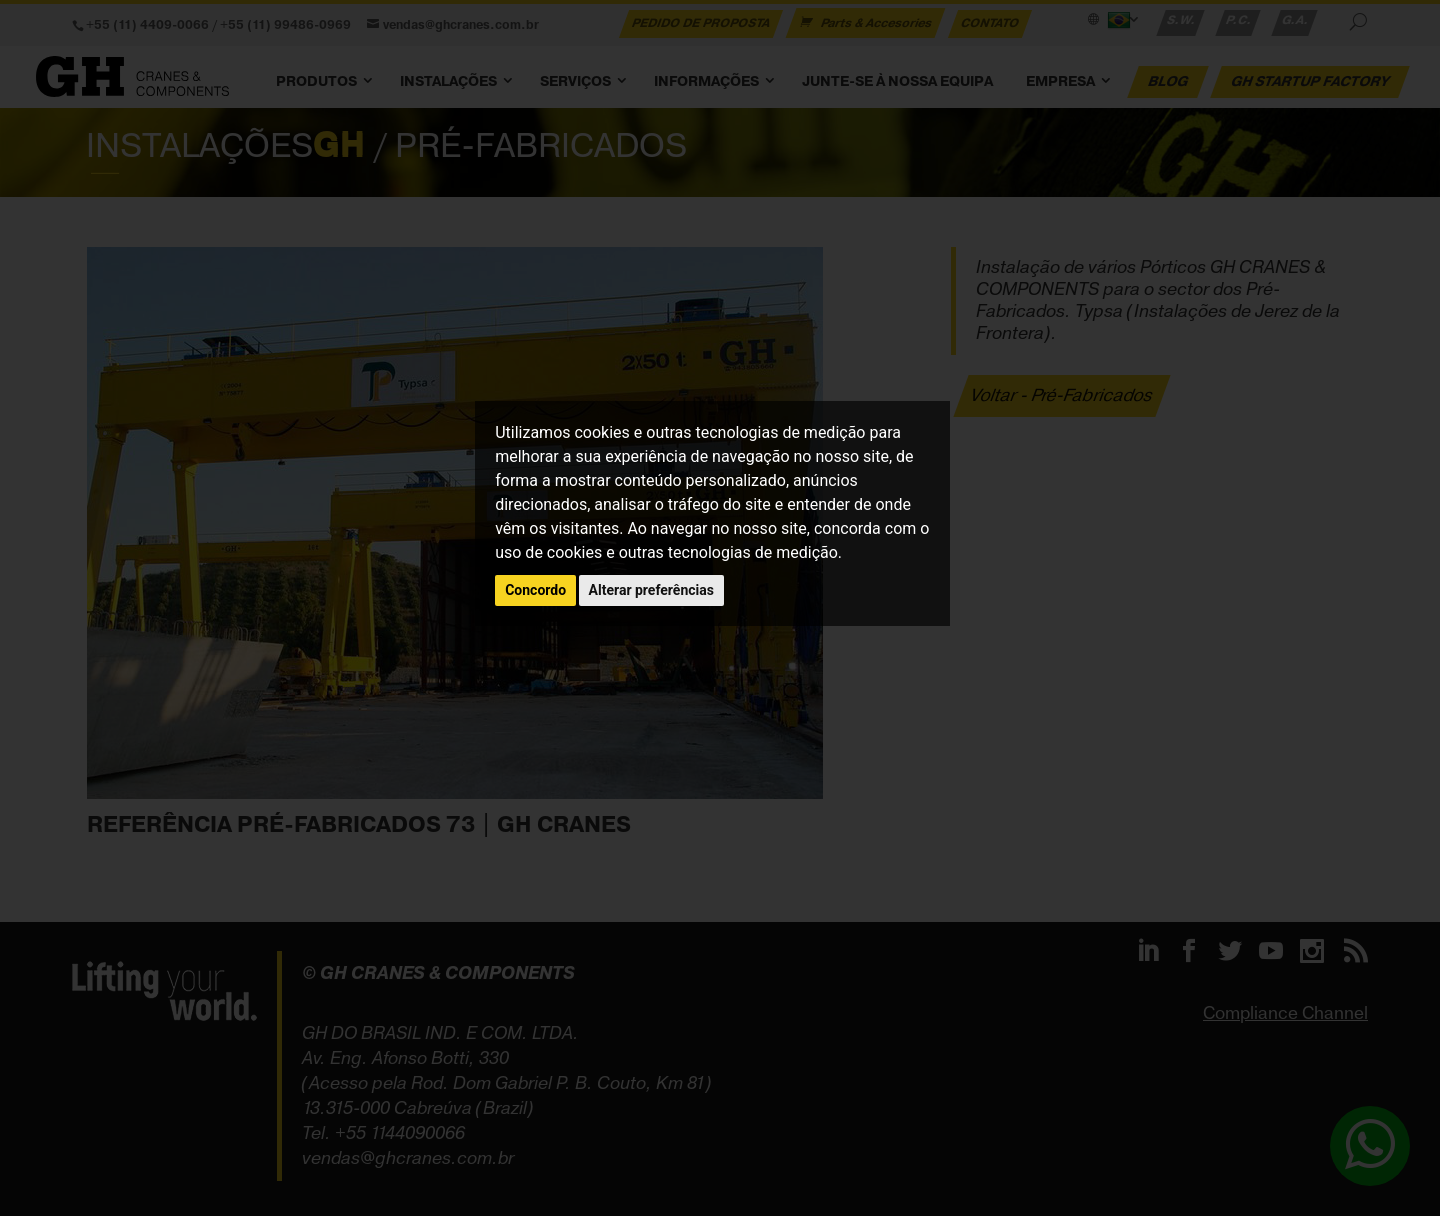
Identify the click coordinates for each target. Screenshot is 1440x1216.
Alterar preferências (651, 590)
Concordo (535, 590)
